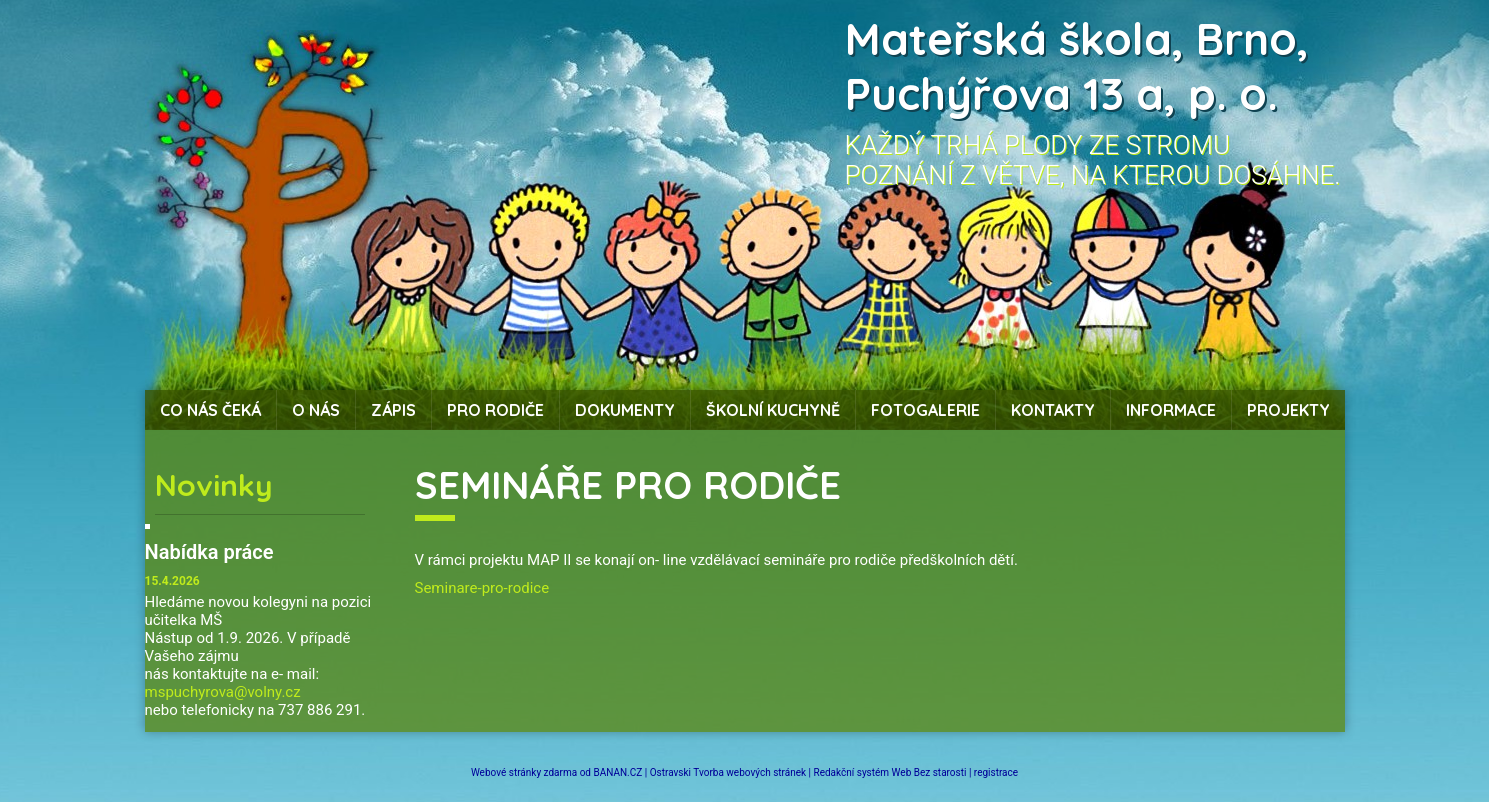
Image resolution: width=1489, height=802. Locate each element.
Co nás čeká (210, 410)
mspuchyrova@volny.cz (223, 692)
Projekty (1288, 410)
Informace (1171, 410)
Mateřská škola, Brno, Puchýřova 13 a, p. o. (1077, 66)
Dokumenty (625, 410)
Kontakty (1053, 410)
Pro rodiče (495, 410)
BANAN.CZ (617, 772)
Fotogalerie (925, 410)
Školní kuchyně (773, 410)
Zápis (393, 410)
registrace (996, 772)
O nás (316, 410)
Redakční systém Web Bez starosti (890, 772)
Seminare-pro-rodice (482, 588)
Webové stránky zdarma (524, 772)
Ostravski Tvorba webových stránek (728, 772)
